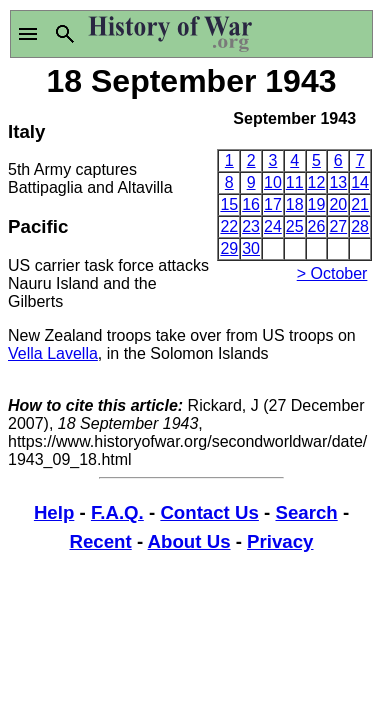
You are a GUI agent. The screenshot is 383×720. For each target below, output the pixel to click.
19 (317, 204)
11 (295, 182)
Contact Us (209, 512)
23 (251, 226)
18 (295, 204)
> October (332, 273)
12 (317, 182)
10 (273, 182)
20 (338, 204)
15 (229, 204)
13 (338, 182)
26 (317, 226)
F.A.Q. (117, 512)
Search (306, 512)
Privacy (280, 541)
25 (295, 226)
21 (360, 204)
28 (360, 226)
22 (229, 226)
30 (251, 248)
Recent (101, 541)
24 (273, 226)
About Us (189, 541)
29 (229, 248)
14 (360, 182)
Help (54, 512)
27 (338, 226)
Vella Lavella (53, 353)
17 (273, 204)
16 (251, 204)
